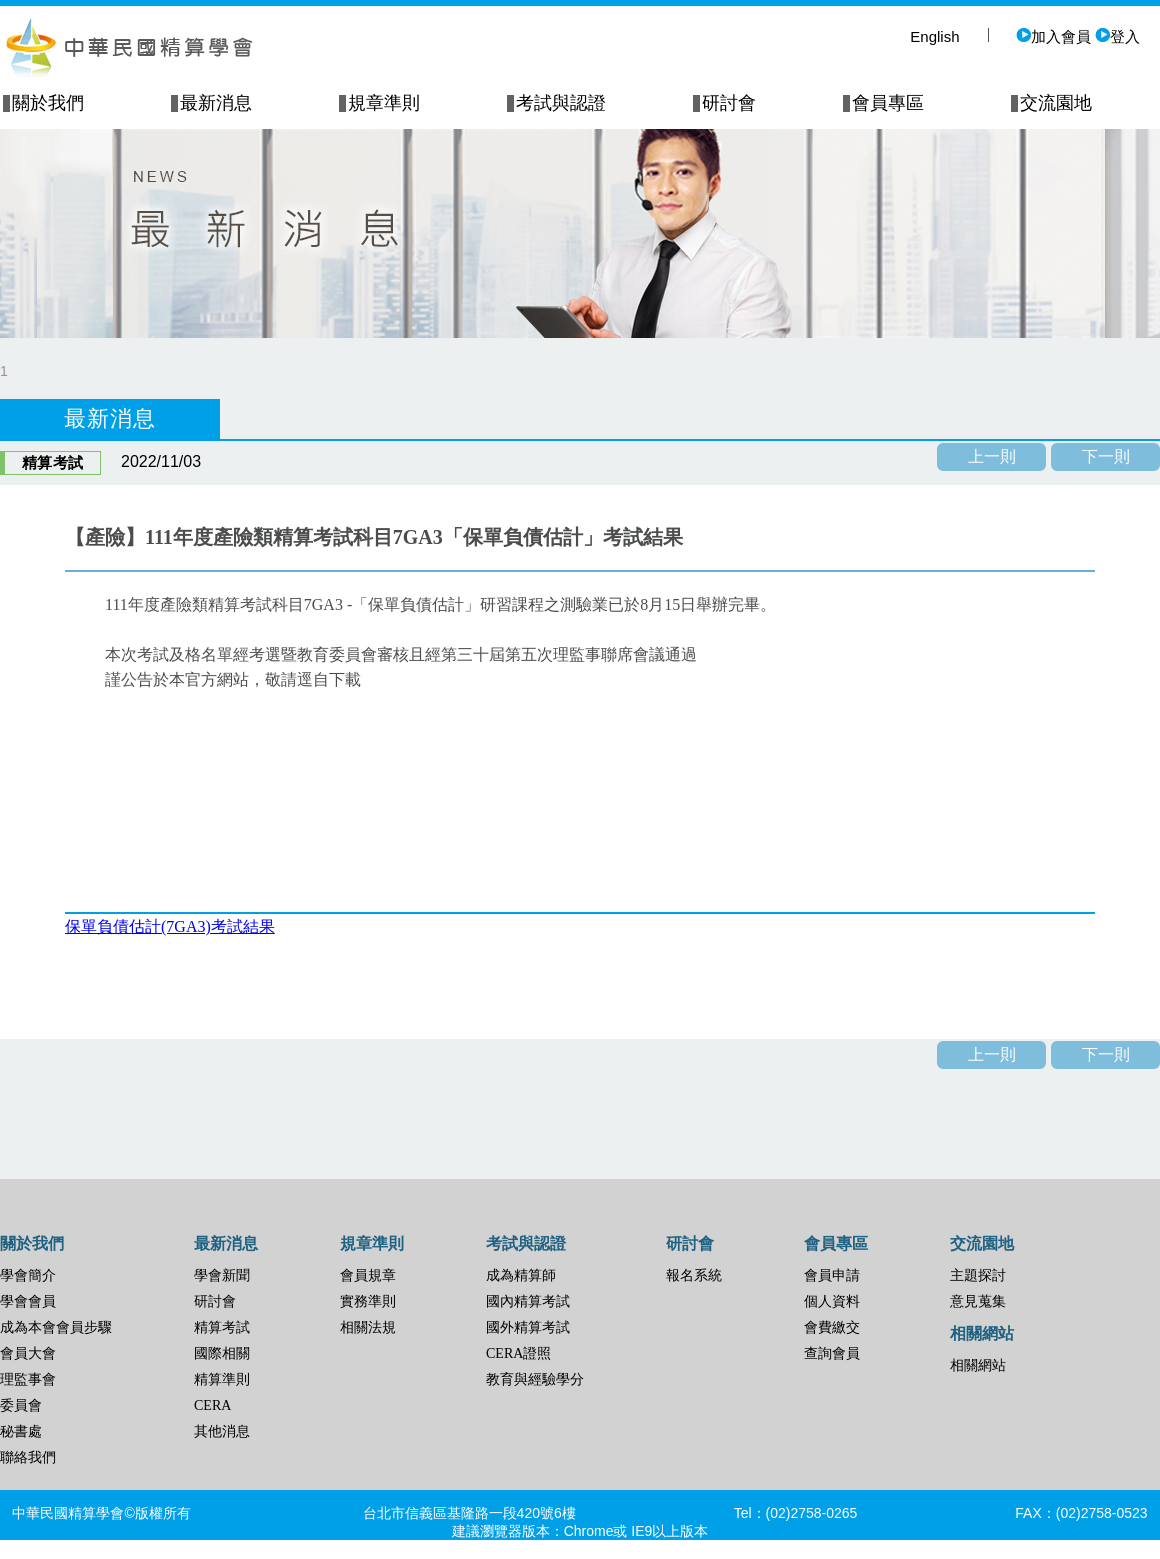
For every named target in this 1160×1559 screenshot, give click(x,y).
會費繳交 (832, 1327)
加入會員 (1053, 36)
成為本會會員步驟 (56, 1327)
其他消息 (222, 1431)
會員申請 (832, 1275)
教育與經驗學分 (535, 1379)
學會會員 (28, 1301)
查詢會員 (832, 1353)
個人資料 (832, 1301)
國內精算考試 (528, 1301)
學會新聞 (222, 1275)
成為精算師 (521, 1275)
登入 (1117, 36)
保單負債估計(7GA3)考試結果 (170, 926)
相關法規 (368, 1327)
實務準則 (368, 1301)
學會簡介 (28, 1275)
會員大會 (28, 1353)
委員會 (21, 1405)
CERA (212, 1405)
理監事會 (28, 1379)
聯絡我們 (28, 1457)
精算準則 (222, 1379)
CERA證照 (518, 1353)
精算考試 (222, 1327)
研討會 (215, 1301)
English (934, 36)
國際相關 (222, 1353)
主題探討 (978, 1275)
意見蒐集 (978, 1301)
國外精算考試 (528, 1327)
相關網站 (978, 1365)
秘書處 (21, 1431)
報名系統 (694, 1275)
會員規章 (368, 1275)
